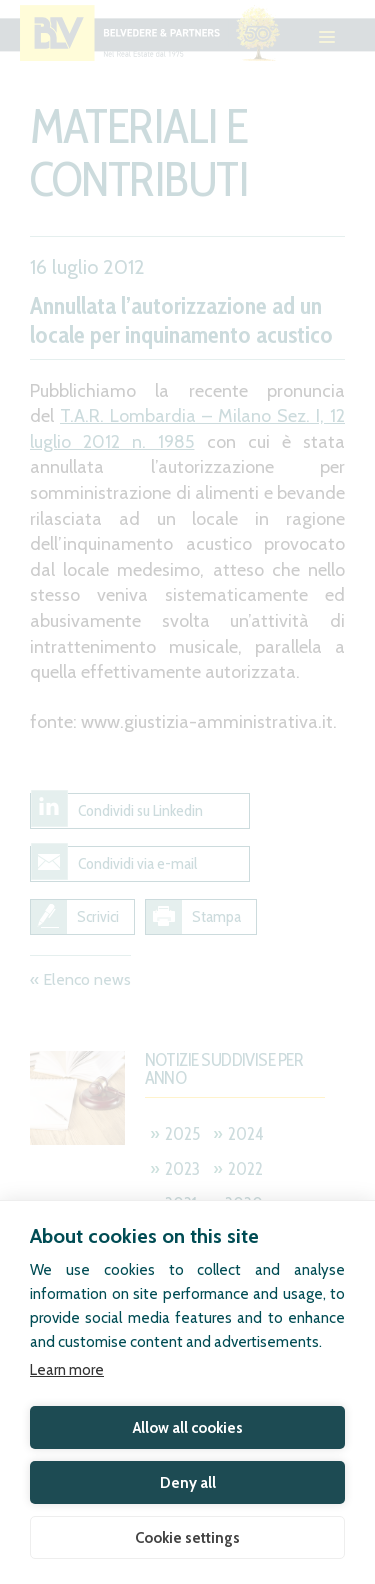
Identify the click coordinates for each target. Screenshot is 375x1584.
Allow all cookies (188, 1428)
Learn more (67, 1370)
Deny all (188, 1483)
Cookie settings (187, 1538)
